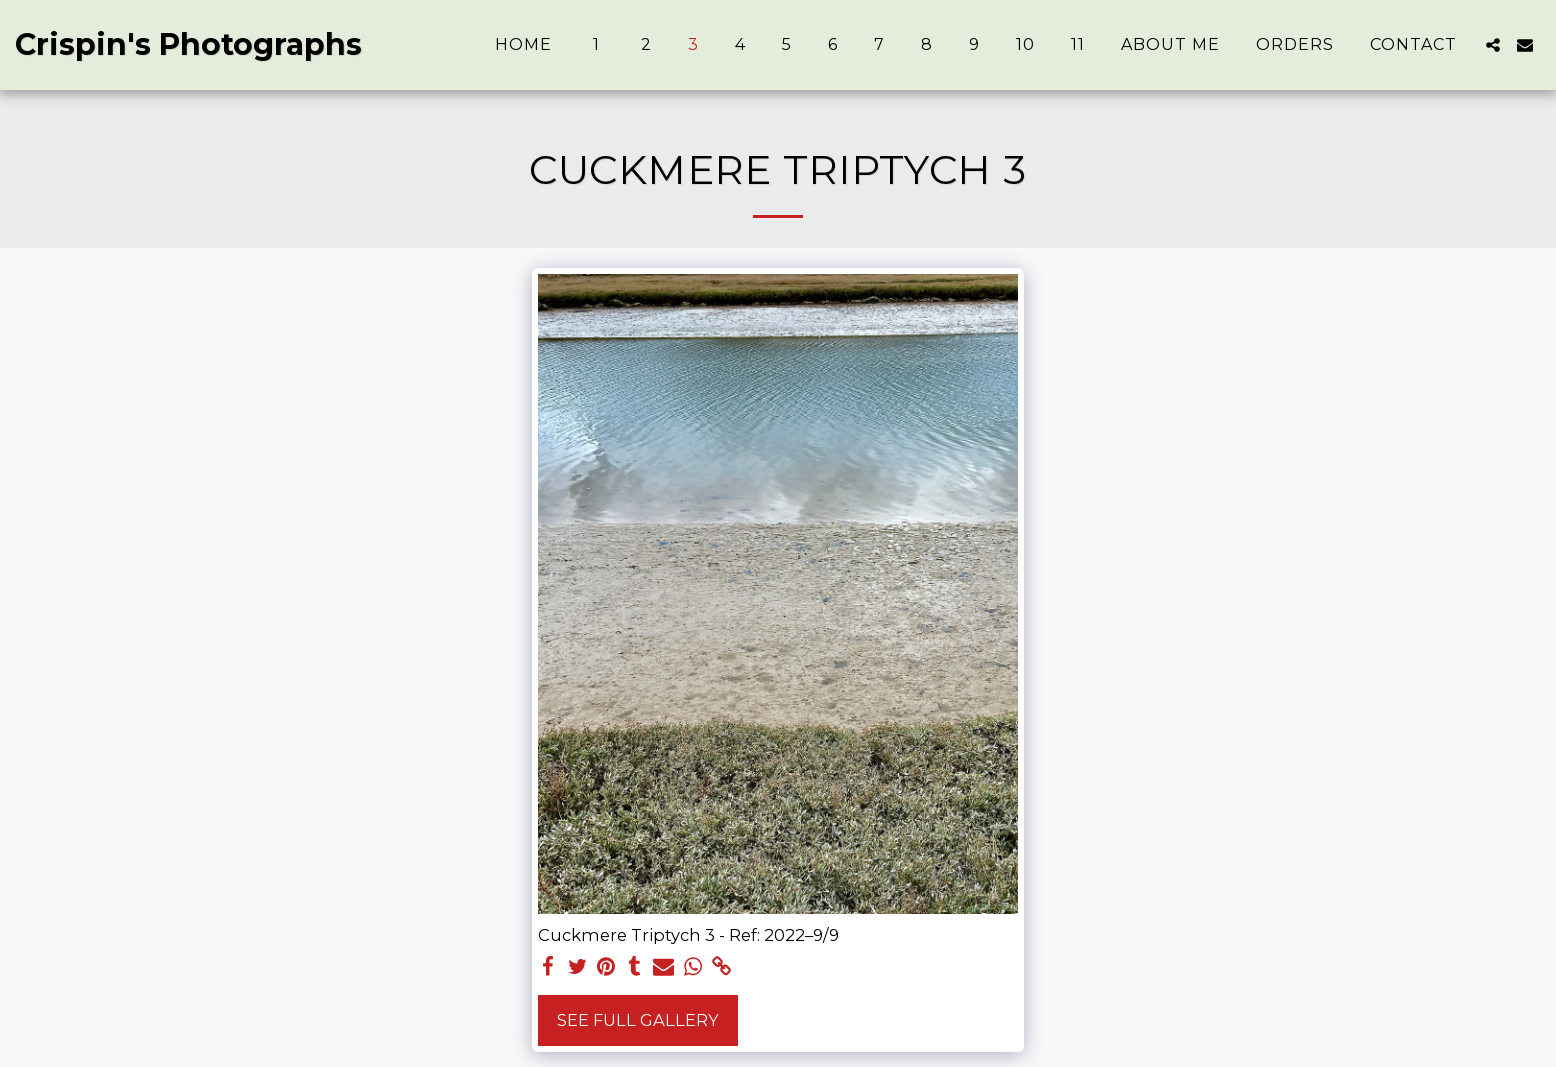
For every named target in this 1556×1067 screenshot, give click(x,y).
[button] (1493, 45)
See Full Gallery (638, 1020)
